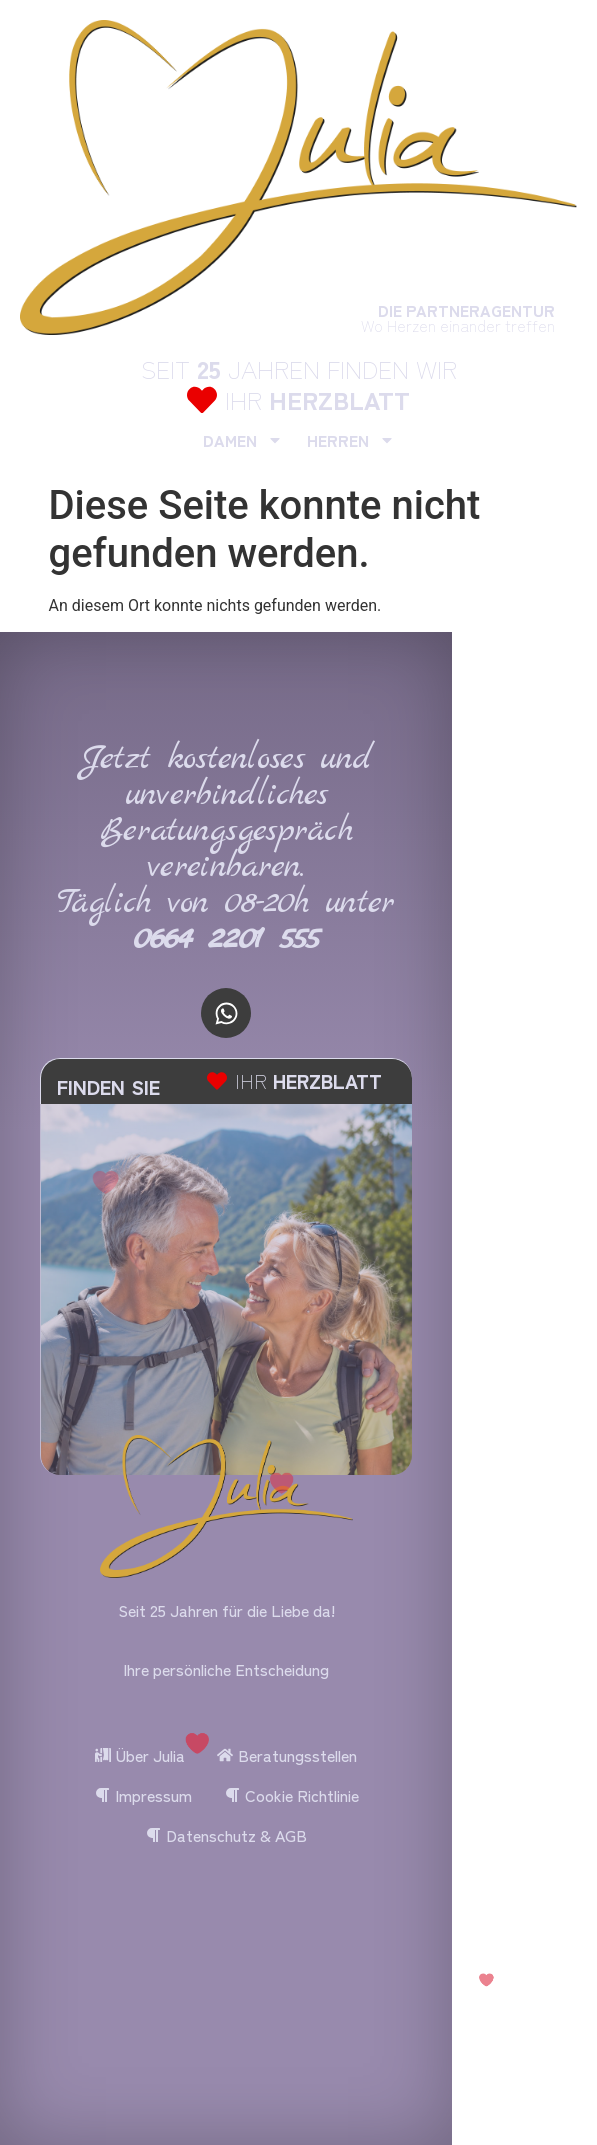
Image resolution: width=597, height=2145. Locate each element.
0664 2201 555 (226, 939)
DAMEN (243, 440)
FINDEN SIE (108, 1086)
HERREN (351, 440)
